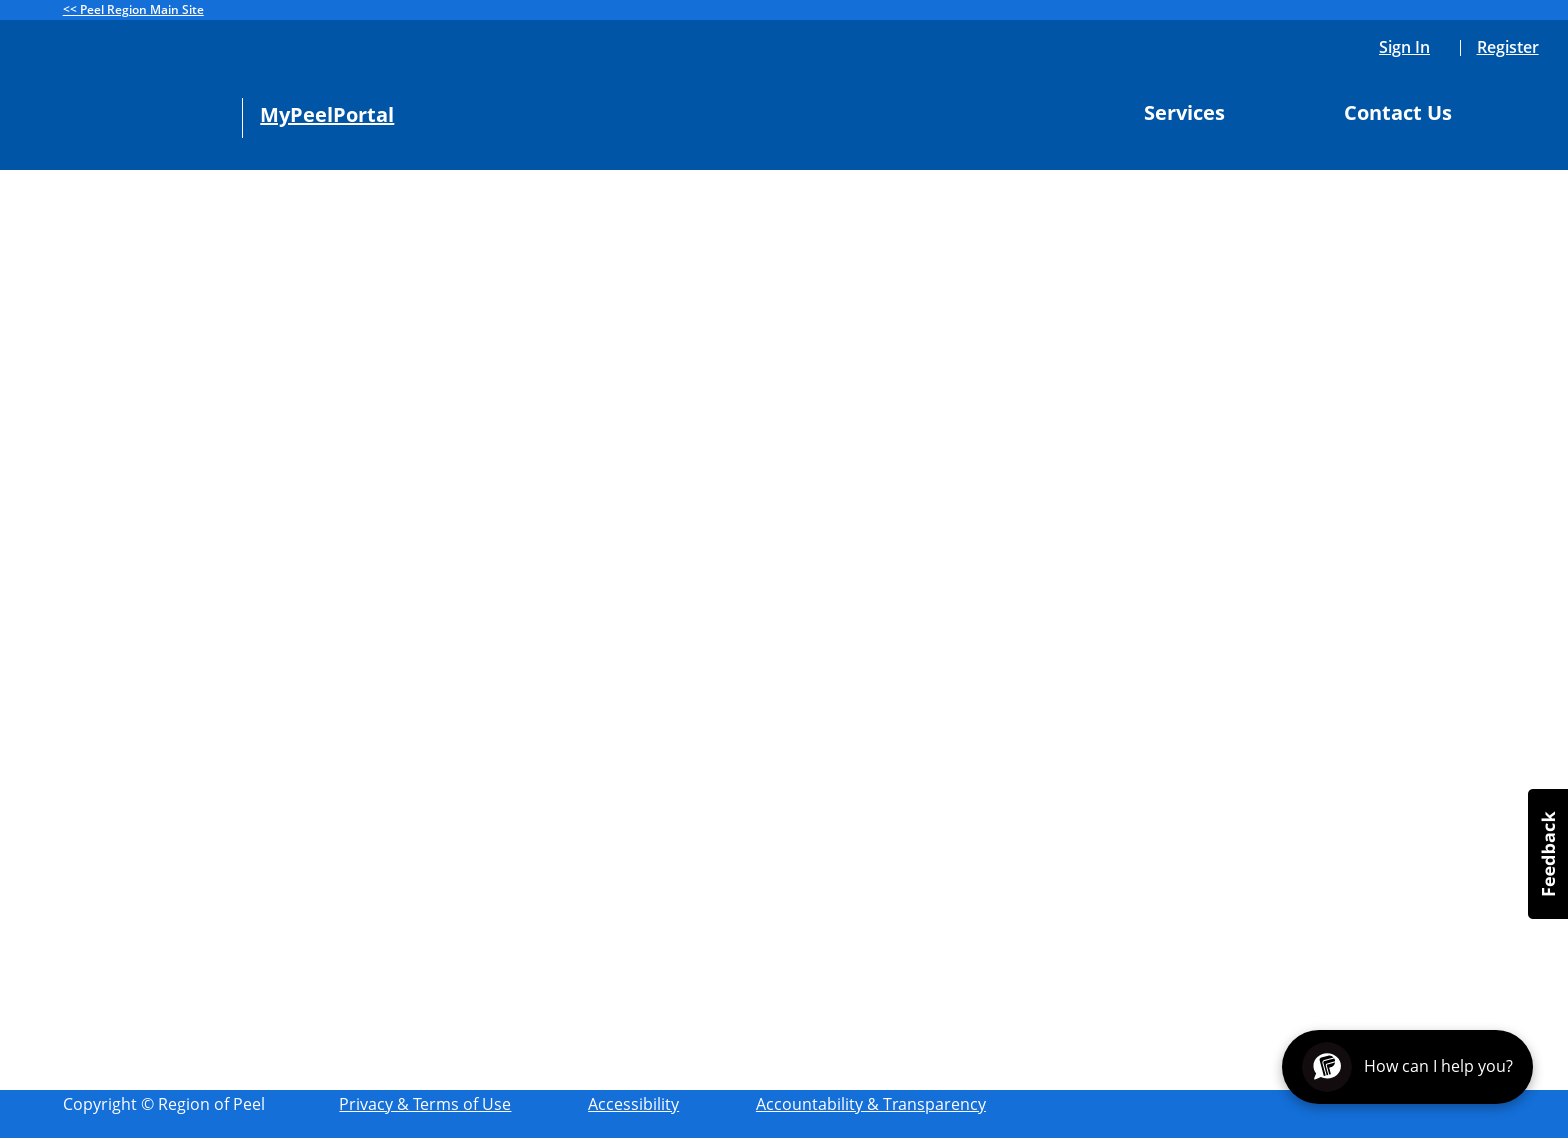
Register (1508, 47)
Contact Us (1406, 113)
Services (1192, 113)
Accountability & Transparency (871, 1104)
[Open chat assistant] (1407, 1067)
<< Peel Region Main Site (133, 9)
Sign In (1404, 47)
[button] (1548, 854)
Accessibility (633, 1104)
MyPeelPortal (327, 115)
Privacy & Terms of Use (425, 1104)
